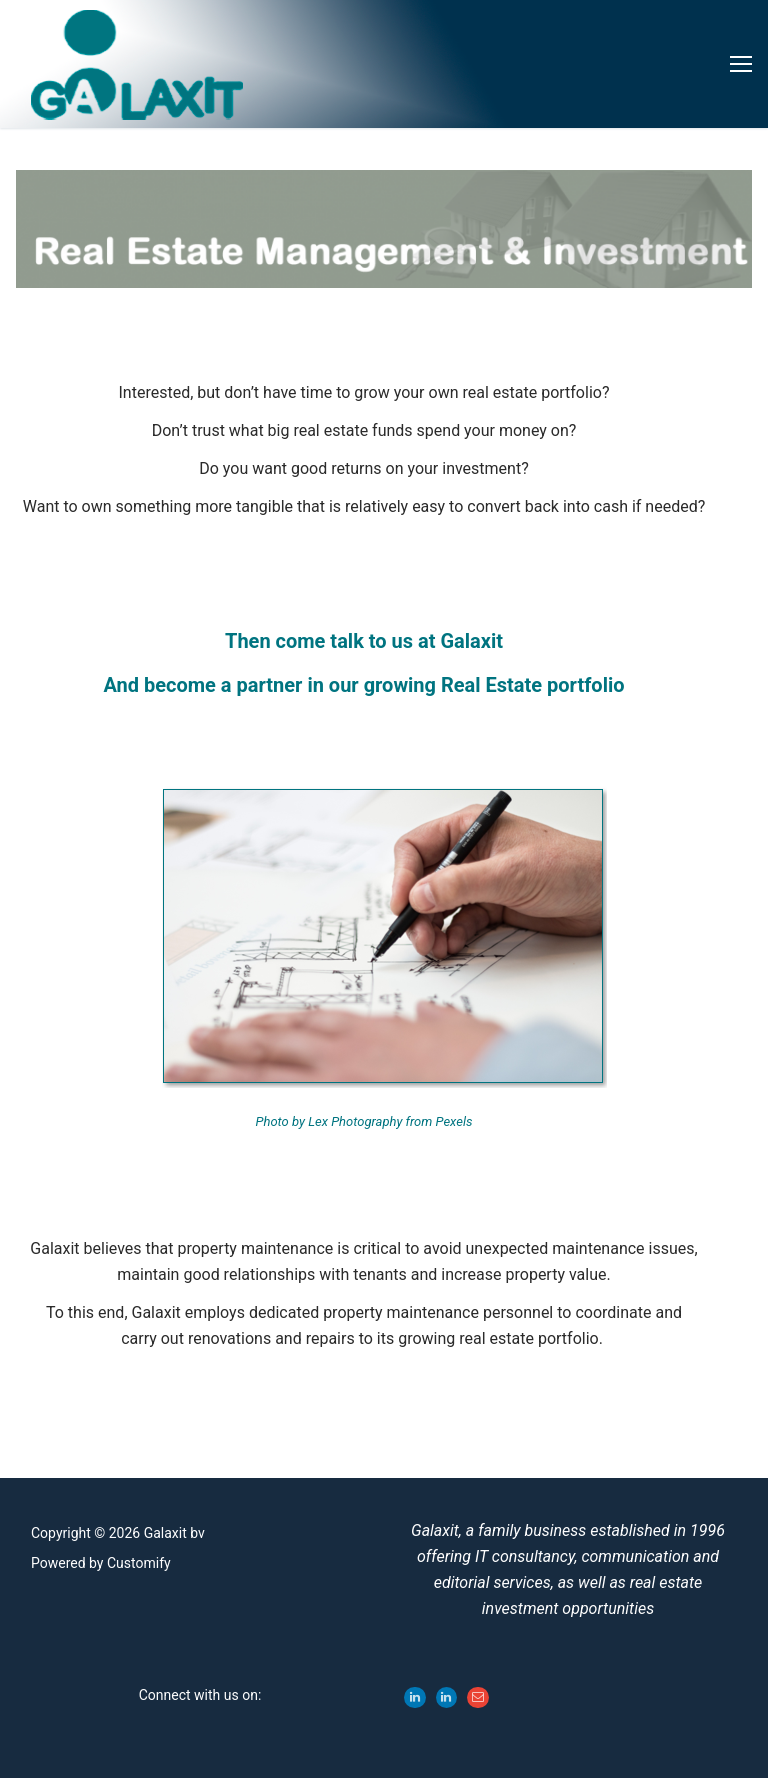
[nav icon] (741, 64)
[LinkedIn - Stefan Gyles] (447, 1698)
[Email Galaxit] (478, 1698)
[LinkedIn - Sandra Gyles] (415, 1698)
